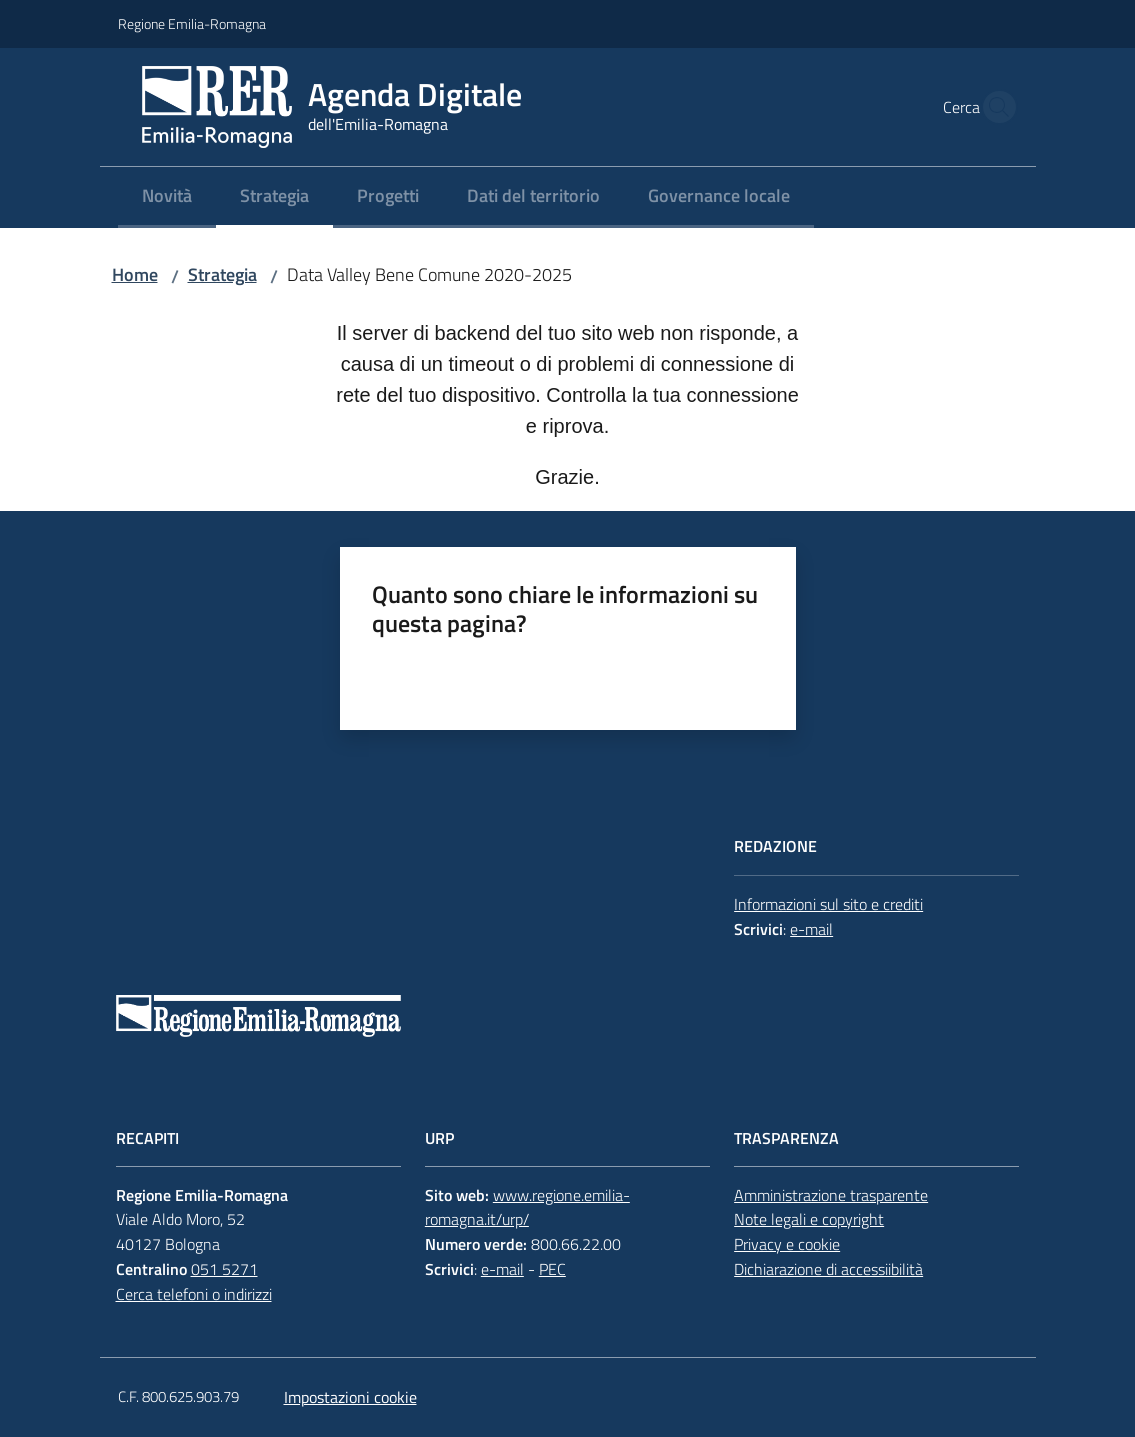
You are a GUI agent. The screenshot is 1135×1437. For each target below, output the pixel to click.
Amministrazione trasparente (831, 1195)
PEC (552, 1269)
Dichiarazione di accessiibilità (828, 1269)
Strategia (222, 274)
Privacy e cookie (787, 1244)
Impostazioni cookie (350, 1397)
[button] (994, 107)
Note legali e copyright (809, 1219)
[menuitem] (167, 197)
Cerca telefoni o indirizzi (194, 1294)
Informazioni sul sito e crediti (828, 904)
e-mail (811, 929)
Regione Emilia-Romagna (192, 23)
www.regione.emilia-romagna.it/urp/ (527, 1207)
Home (135, 274)
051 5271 (224, 1269)
